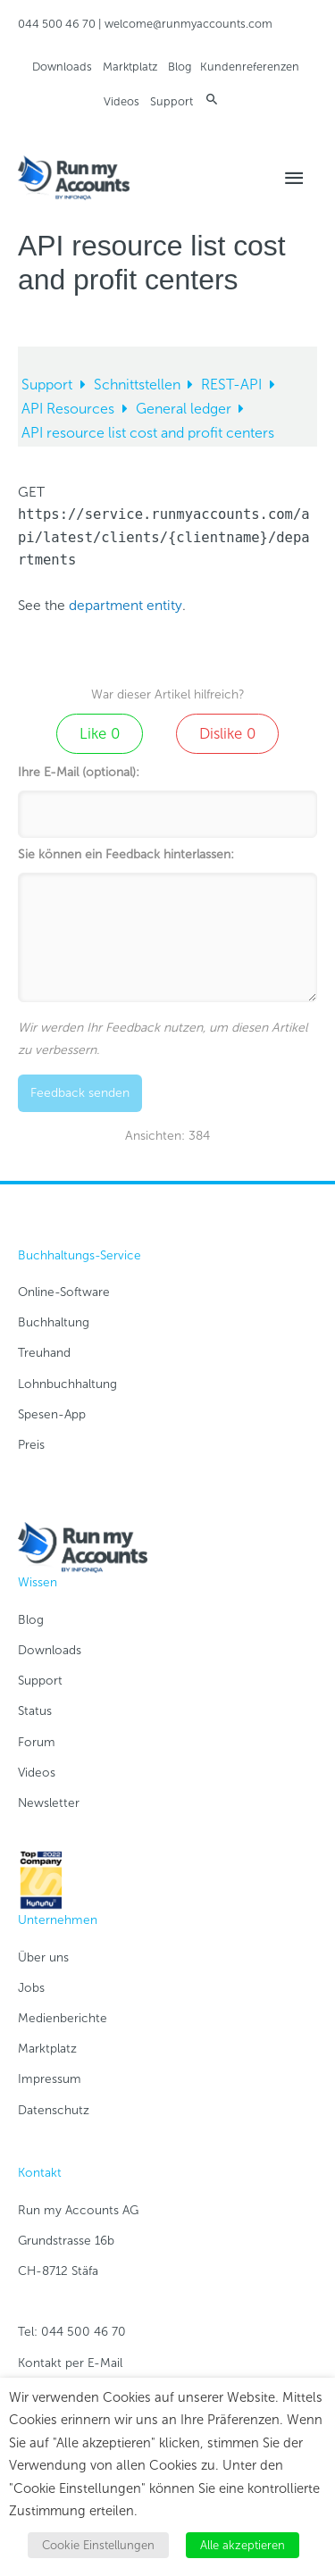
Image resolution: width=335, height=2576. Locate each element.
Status (35, 1711)
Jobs (31, 1987)
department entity (125, 605)
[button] (212, 98)
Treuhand (44, 1352)
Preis (31, 1444)
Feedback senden (80, 1092)
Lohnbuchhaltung (67, 1384)
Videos (121, 101)
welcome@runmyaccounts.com (188, 23)
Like (100, 733)
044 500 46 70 (57, 23)
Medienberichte (62, 2018)
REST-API (233, 384)
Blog (179, 66)
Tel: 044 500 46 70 (72, 2331)
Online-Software (64, 1292)
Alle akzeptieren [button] (242, 2545)
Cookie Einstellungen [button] (98, 2545)
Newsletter (49, 1803)
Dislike (227, 733)
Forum (36, 1742)
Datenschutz (53, 2110)
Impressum (49, 2079)
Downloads (62, 66)
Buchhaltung (53, 1322)
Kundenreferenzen (249, 66)
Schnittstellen (139, 384)
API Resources (69, 408)
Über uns (43, 1957)
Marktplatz (130, 66)
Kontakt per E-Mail (70, 2363)
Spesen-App (52, 1414)
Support (171, 101)
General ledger (185, 408)
